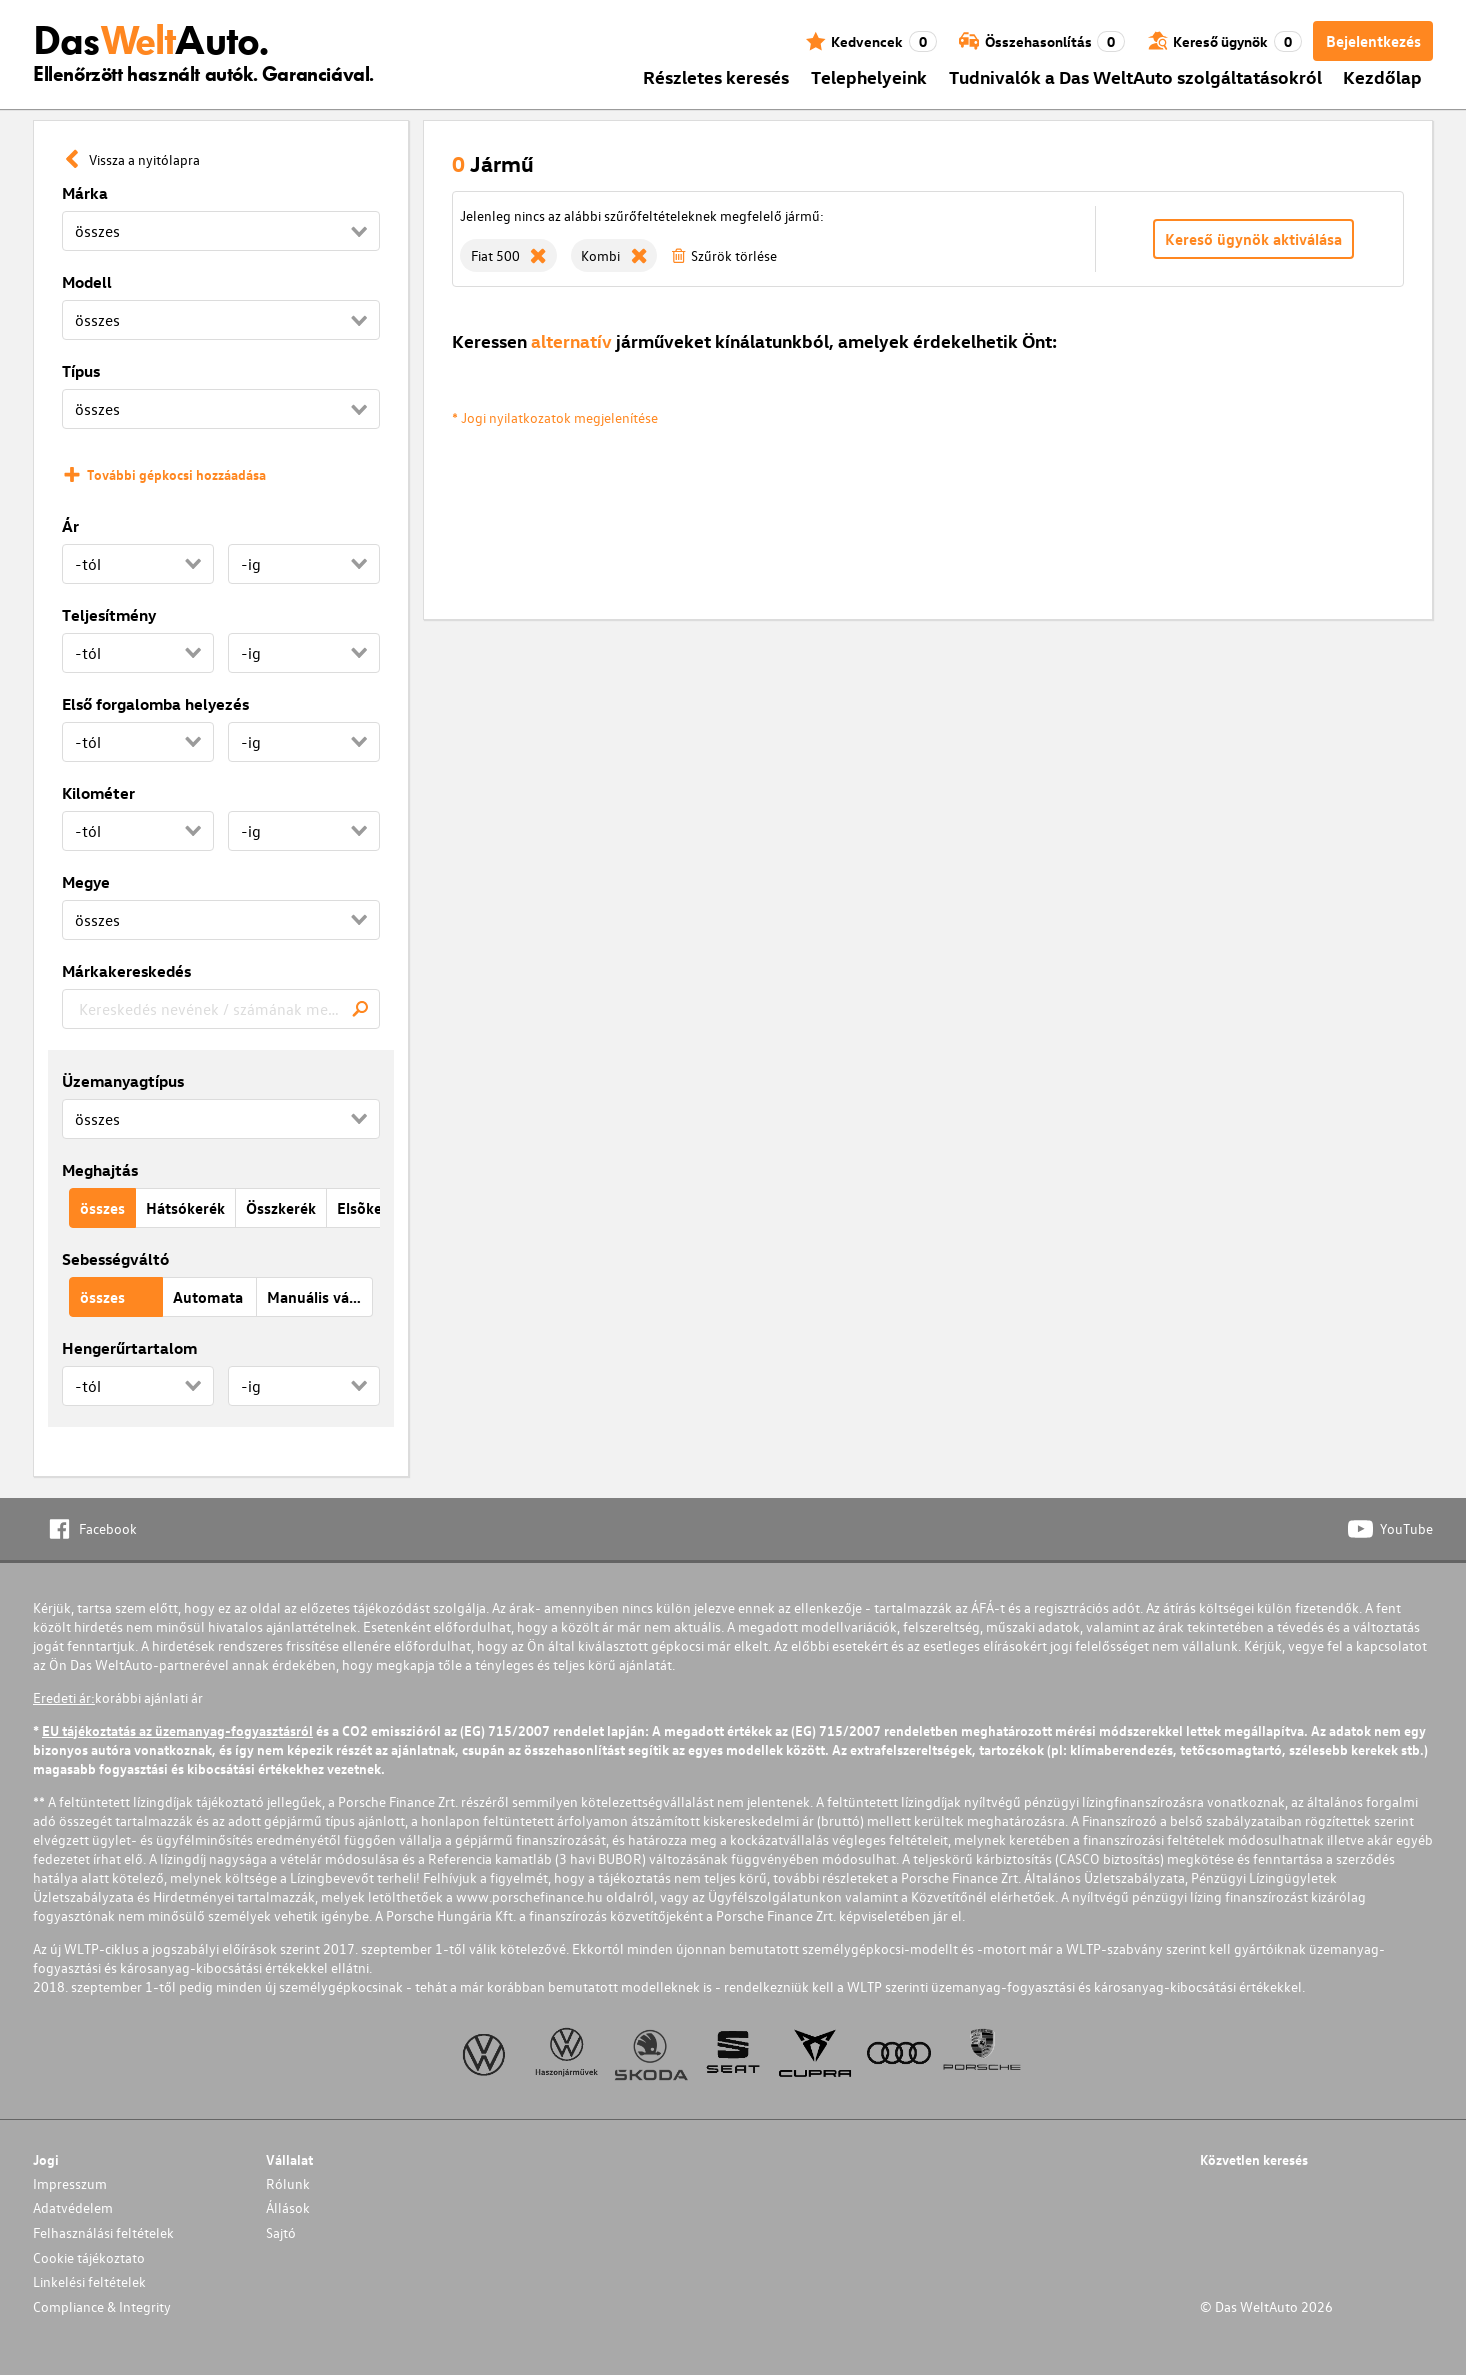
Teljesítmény (109, 615)
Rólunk (288, 2183)
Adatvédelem (73, 2207)
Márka (85, 193)
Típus (81, 371)
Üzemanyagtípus (123, 1081)
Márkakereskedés (126, 971)
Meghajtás (100, 1170)
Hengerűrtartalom (129, 1348)
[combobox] (221, 1009)
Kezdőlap (1382, 76)
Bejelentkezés (1373, 41)
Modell (87, 282)
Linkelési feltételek (89, 2281)
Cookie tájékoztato (89, 2257)
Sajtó (281, 2232)
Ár (70, 526)
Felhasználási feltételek (103, 2232)
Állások (288, 2207)
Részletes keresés (716, 76)
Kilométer (98, 793)
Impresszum (70, 2183)
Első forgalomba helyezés (155, 704)
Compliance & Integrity (102, 2306)
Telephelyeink (869, 76)
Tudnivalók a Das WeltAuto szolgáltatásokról (1135, 76)
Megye (86, 882)
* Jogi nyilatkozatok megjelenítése (555, 417)
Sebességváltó (115, 1259)
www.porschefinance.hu (529, 1896)
